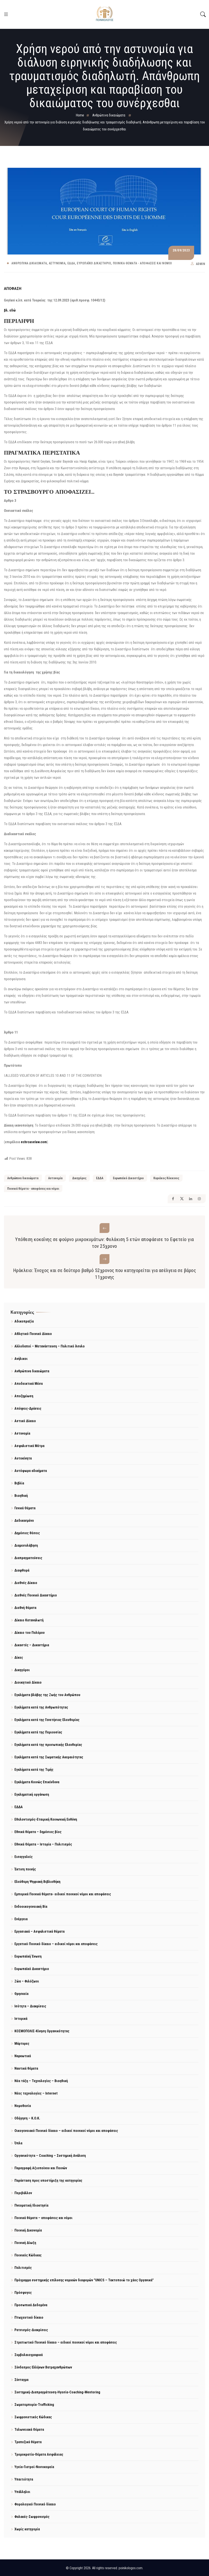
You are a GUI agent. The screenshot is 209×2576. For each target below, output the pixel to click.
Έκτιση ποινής (25, 1868)
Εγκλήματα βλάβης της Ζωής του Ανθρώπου (47, 1694)
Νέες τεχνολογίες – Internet (36, 2092)
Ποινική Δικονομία (28, 2229)
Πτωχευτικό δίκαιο (28, 2317)
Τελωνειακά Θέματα (29, 2429)
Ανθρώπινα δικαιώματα (29, 263)
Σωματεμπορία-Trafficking (34, 2404)
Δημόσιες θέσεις (27, 1532)
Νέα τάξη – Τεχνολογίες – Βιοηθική (41, 2080)
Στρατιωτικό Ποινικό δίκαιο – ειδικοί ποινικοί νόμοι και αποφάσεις (65, 2341)
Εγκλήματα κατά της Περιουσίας (38, 1731)
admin (200, 263)
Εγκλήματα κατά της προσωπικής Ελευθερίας (48, 1744)
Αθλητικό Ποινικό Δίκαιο (33, 1333)
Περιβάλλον (23, 2192)
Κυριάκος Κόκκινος (166, 1178)
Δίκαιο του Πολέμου (29, 1632)
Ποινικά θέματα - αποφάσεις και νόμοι (142, 263)
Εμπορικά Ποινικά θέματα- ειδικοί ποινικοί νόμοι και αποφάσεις (62, 1893)
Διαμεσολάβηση (26, 1544)
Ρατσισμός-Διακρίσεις (31, 2329)
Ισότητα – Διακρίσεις (30, 2005)
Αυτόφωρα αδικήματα (30, 1470)
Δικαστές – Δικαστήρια (31, 1644)
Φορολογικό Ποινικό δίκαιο (35, 2503)
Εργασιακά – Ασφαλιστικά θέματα (39, 1931)
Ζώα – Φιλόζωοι (26, 1980)
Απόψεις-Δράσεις (27, 1408)
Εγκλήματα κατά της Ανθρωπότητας (41, 1706)
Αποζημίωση (23, 1395)
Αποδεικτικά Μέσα (28, 1383)
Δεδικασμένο (24, 1520)
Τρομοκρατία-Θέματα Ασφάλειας (38, 2453)
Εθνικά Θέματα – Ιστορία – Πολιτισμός (43, 1843)
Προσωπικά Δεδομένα (30, 2304)
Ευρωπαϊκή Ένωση (28, 1955)
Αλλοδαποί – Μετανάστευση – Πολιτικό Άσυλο (49, 1345)
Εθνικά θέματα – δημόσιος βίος (37, 1831)
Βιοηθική (21, 1495)
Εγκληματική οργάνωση (31, 1794)
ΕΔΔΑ (71, 263)
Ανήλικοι (21, 1358)
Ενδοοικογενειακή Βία (30, 1906)
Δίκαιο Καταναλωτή (29, 1619)
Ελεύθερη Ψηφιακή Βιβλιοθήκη (37, 1881)
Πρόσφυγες (23, 2292)
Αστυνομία (57, 263)
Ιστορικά (20, 2018)
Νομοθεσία (22, 2105)
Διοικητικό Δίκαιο (28, 1681)
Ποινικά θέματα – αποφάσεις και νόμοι (43, 2217)
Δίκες (18, 1657)
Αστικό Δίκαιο (25, 1420)
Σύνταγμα (21, 2379)
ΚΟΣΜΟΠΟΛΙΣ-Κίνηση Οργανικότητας (41, 2030)
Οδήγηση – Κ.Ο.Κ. (27, 2117)
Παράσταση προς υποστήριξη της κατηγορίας (48, 2180)
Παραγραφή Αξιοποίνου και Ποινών (40, 2167)
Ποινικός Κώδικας (28, 2254)
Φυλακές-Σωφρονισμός (31, 2516)
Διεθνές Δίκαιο (25, 1582)
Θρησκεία (21, 1993)
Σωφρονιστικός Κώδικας (33, 2416)
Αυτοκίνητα (23, 1457)
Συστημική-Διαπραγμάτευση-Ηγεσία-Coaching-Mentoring (57, 2391)
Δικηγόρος (79, 1178)
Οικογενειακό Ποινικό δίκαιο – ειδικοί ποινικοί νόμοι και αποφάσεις (66, 2130)
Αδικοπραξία (24, 1320)
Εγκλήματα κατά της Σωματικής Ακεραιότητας (48, 1756)
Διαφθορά (21, 1569)
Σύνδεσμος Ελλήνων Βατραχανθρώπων (43, 2366)
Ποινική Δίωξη (25, 2242)
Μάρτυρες (21, 2043)
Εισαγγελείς (23, 1856)
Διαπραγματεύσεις (28, 1557)
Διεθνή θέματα (25, 1607)
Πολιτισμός (23, 2267)
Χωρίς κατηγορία (27, 2528)
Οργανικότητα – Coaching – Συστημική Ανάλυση (50, 2155)
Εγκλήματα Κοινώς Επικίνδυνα (36, 1781)
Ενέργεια (21, 1918)
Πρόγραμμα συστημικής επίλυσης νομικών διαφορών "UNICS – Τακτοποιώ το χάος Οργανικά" (84, 2279)
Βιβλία (19, 1482)
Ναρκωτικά (22, 2055)
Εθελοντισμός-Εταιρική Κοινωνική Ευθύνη (45, 1818)
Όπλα (18, 2142)
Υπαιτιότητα (23, 2478)
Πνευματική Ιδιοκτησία (31, 2204)
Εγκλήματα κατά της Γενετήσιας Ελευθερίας (46, 1719)
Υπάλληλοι (22, 2491)
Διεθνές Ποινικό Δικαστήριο (35, 1594)
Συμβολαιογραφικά (28, 2354)
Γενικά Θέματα (24, 1507)
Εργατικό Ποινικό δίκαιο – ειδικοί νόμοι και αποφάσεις (56, 1943)
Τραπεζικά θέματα (28, 2441)
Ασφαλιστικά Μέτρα (29, 1445)
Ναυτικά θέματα (26, 2067)
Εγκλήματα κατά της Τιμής (33, 1769)
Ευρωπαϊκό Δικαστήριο (94, 263)
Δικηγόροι (22, 1669)
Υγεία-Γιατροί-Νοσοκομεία (34, 2466)
